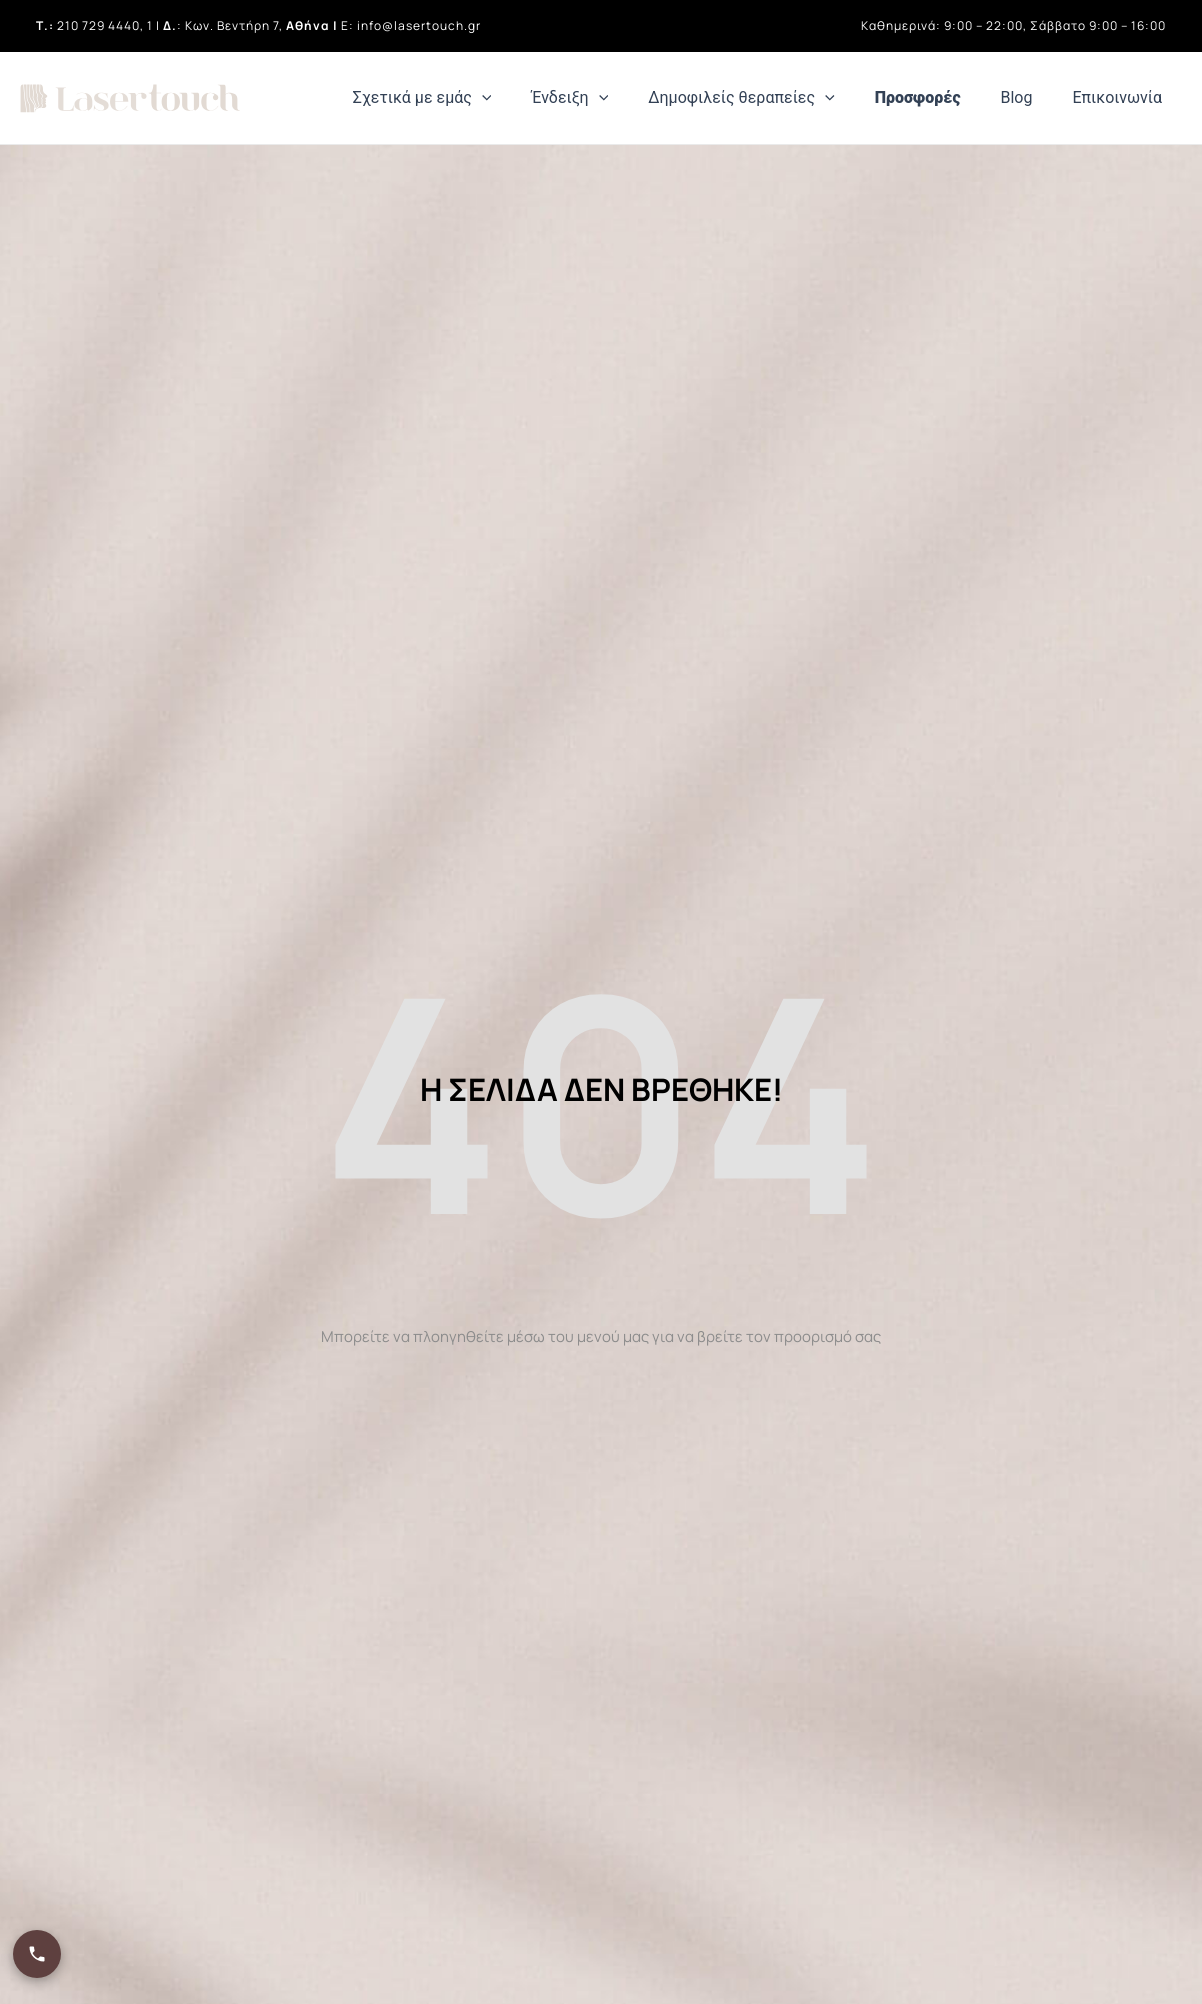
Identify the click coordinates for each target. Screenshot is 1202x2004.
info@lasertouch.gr (419, 25)
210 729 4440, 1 (105, 25)
